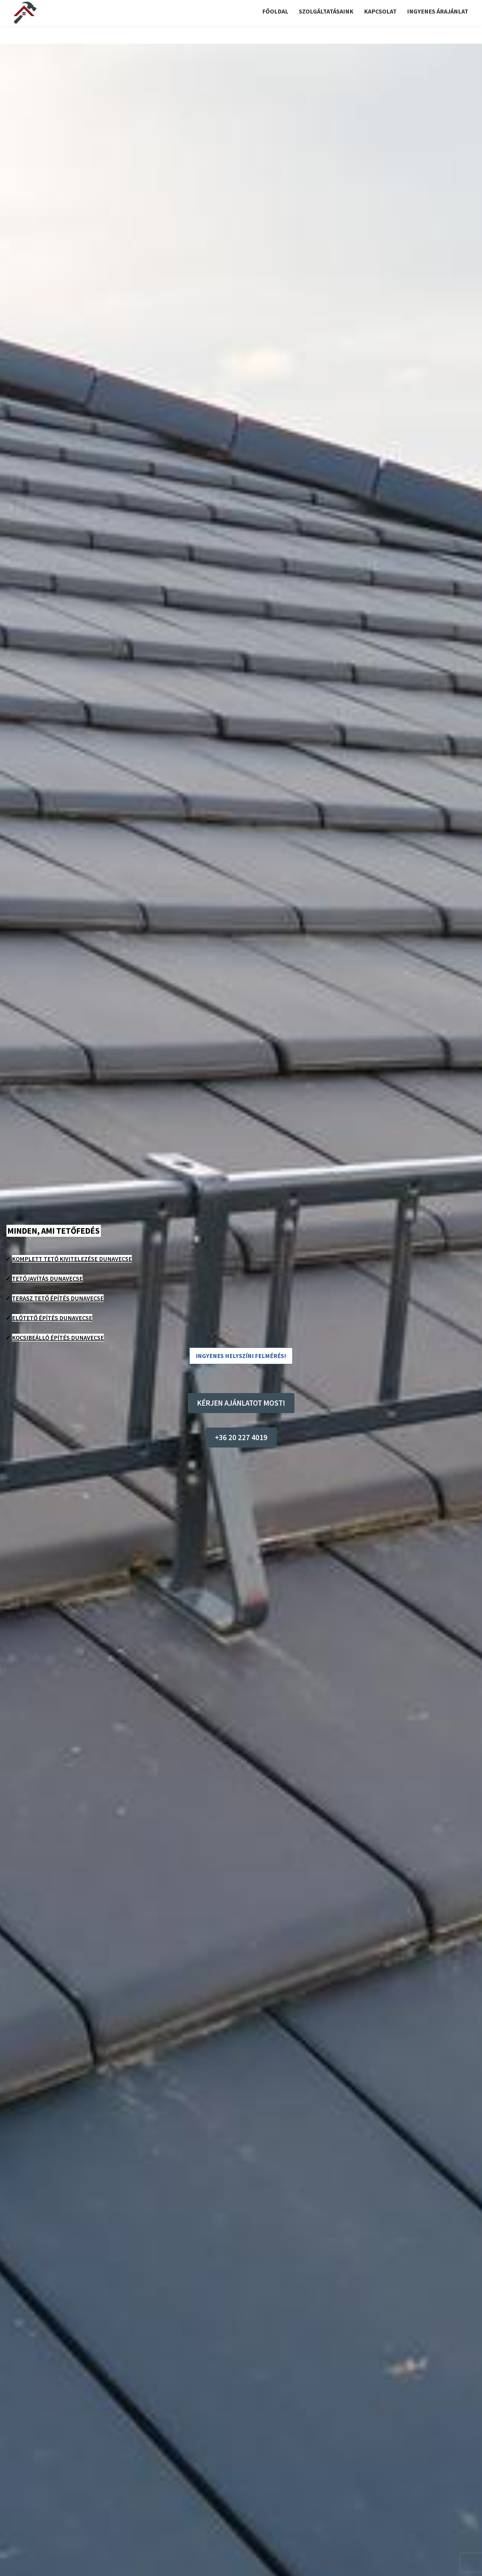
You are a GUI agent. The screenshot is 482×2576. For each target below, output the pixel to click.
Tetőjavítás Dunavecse (47, 1278)
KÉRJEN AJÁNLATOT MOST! (241, 1403)
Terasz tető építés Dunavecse (58, 1298)
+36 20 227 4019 (241, 1437)
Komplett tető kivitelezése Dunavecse (72, 1259)
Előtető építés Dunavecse (52, 1318)
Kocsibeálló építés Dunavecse (58, 1337)
